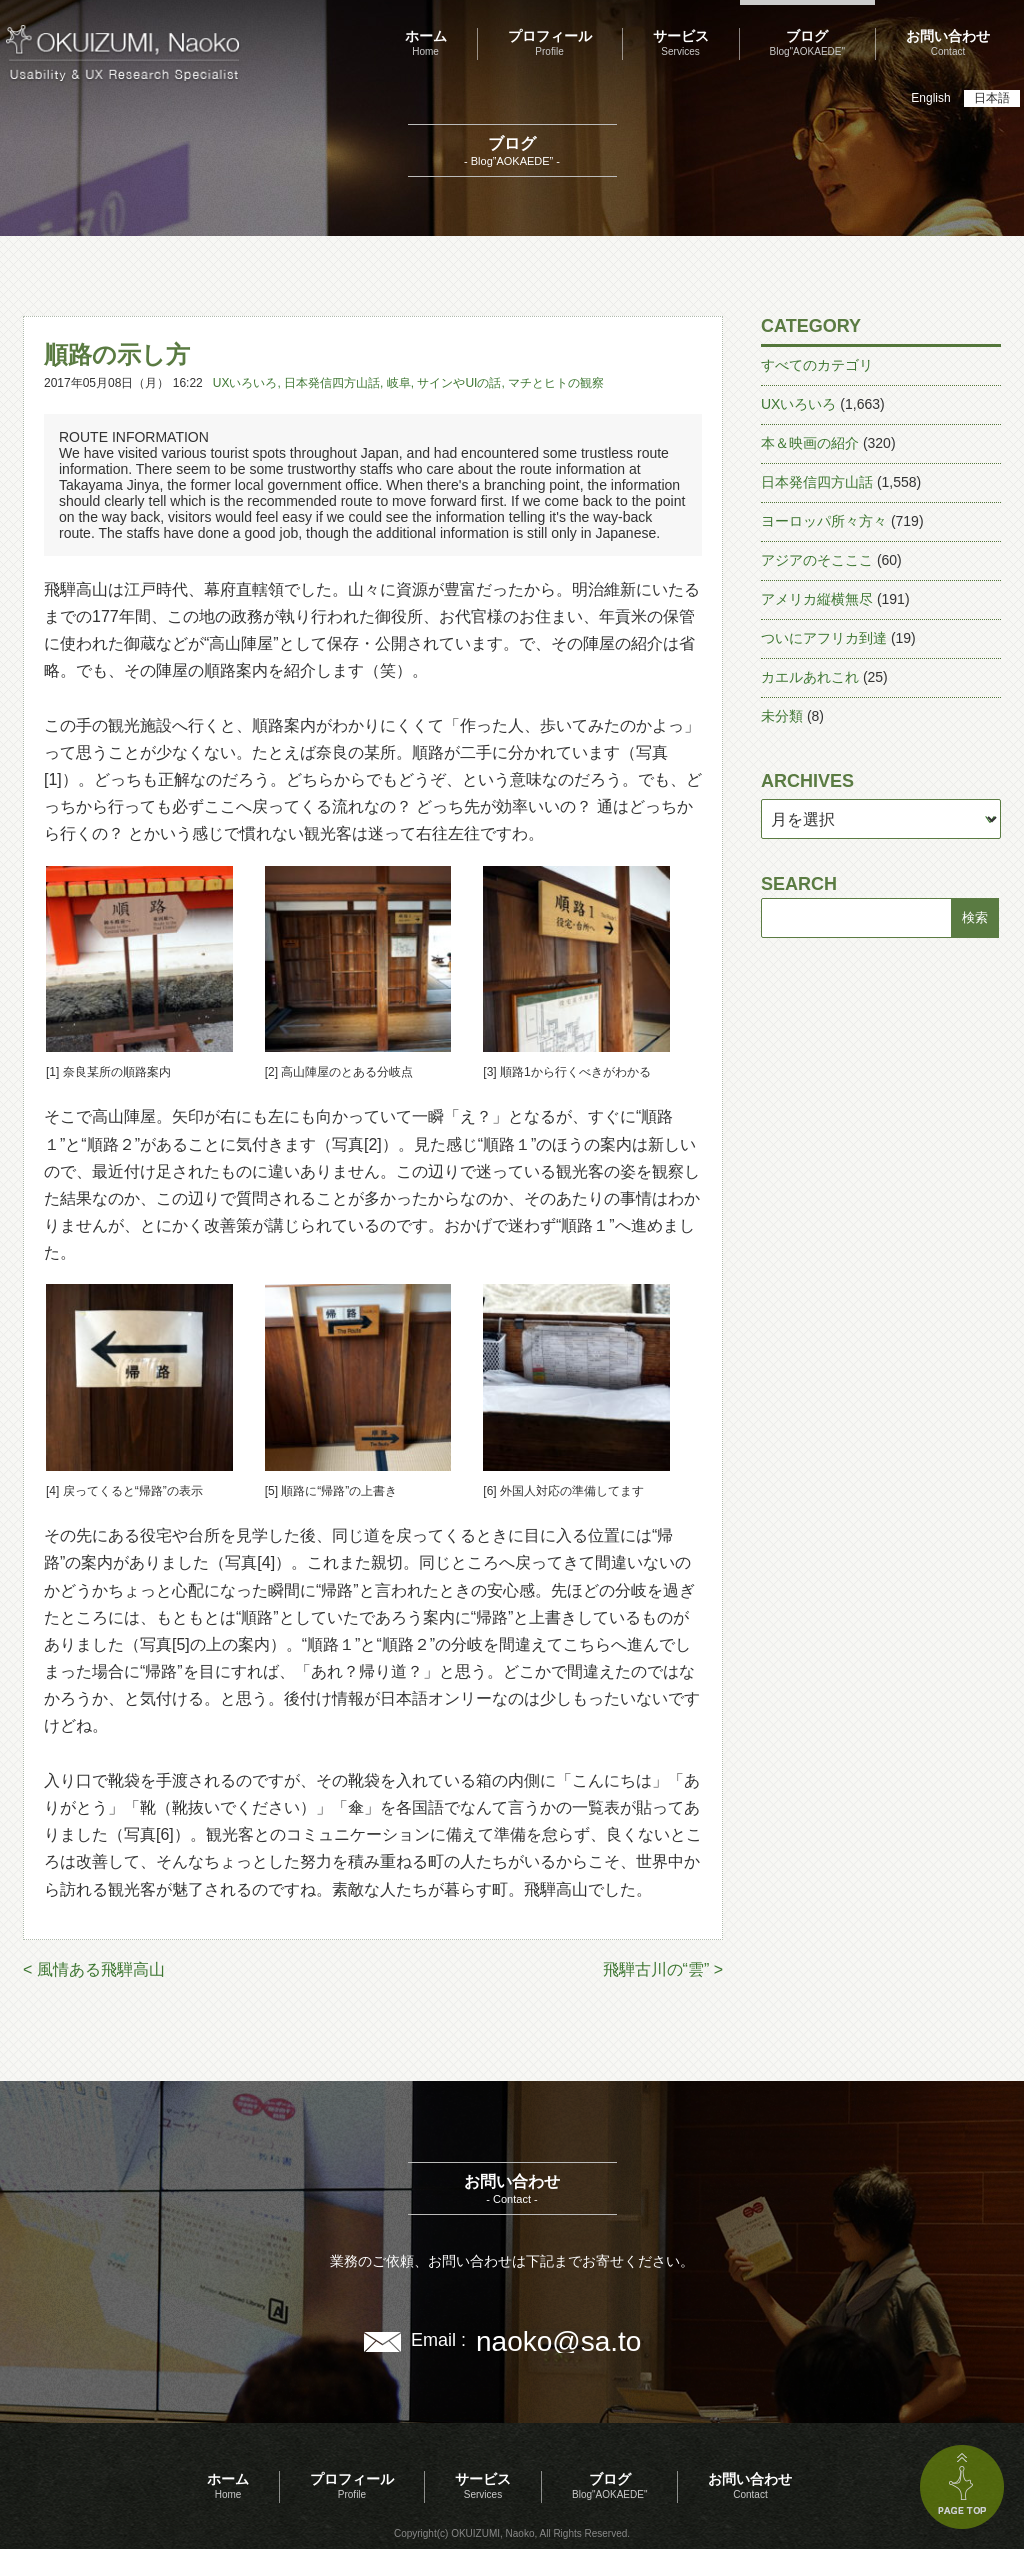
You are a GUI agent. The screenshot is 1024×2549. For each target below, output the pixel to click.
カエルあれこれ (810, 677)
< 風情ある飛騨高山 (94, 1969)
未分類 (782, 716)
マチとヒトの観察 (556, 383)
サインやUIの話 (459, 383)
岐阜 (399, 383)
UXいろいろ (245, 383)
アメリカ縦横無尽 (817, 599)
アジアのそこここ (817, 560)
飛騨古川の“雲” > (663, 1969)
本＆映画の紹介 (810, 443)
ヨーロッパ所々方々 (824, 521)
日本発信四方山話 (332, 383)
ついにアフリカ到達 (824, 638)
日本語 (992, 98)
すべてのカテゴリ (817, 365)
